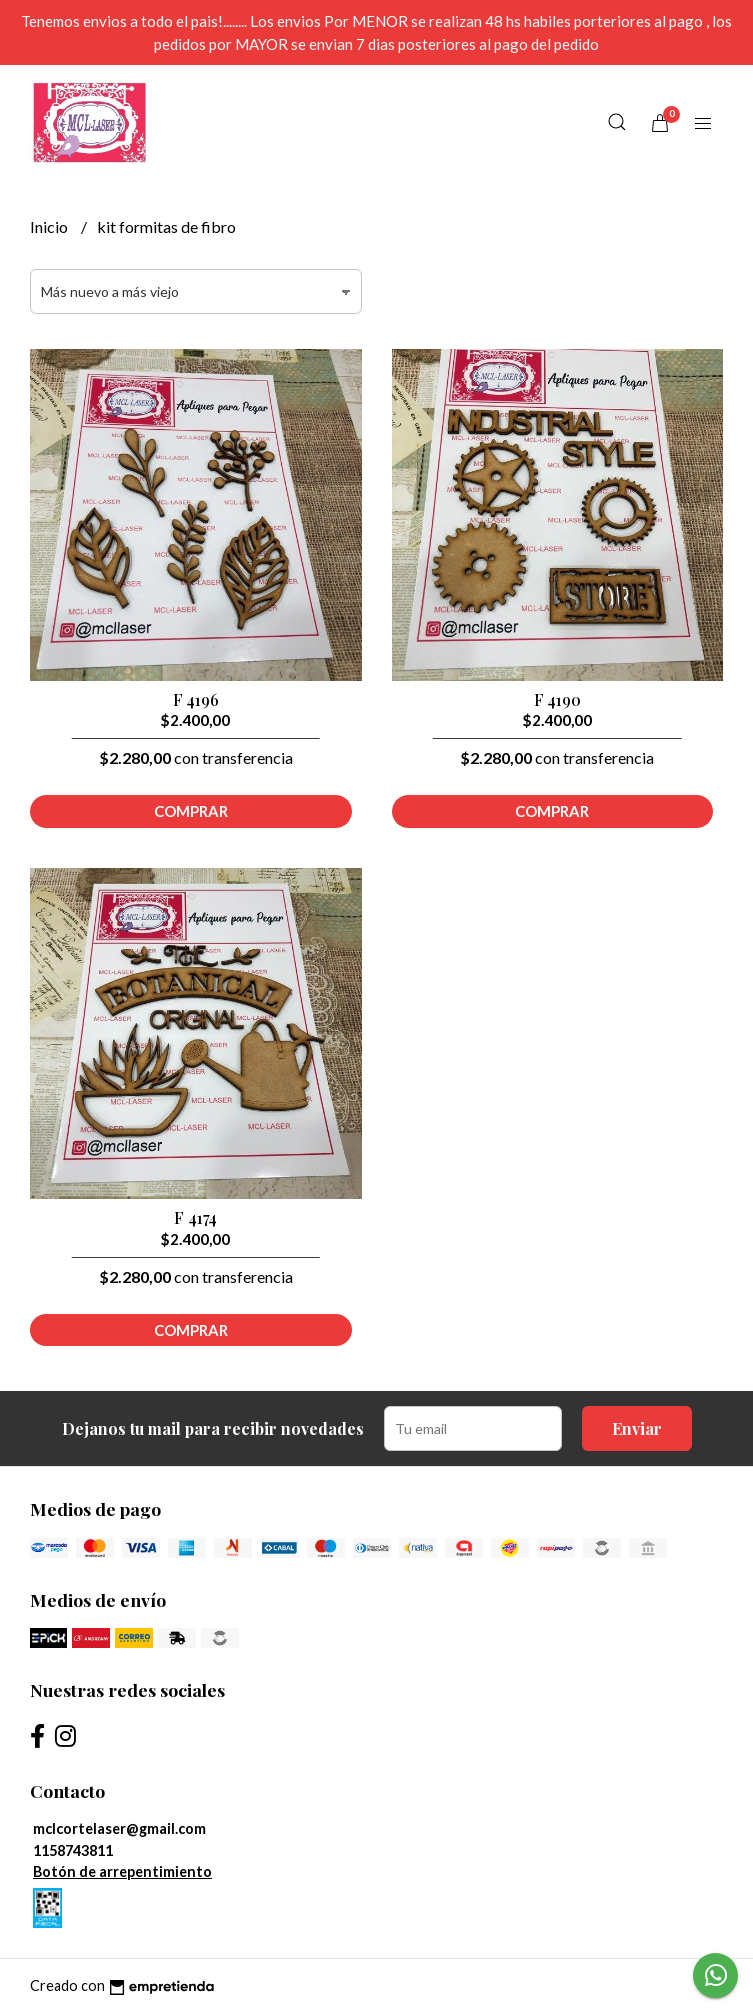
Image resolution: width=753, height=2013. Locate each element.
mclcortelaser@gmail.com (119, 1828)
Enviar (637, 1428)
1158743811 (73, 1850)
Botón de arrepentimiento (122, 1871)
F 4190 (557, 699)
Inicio (50, 226)
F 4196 (196, 699)
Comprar (191, 811)
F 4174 (195, 1217)
